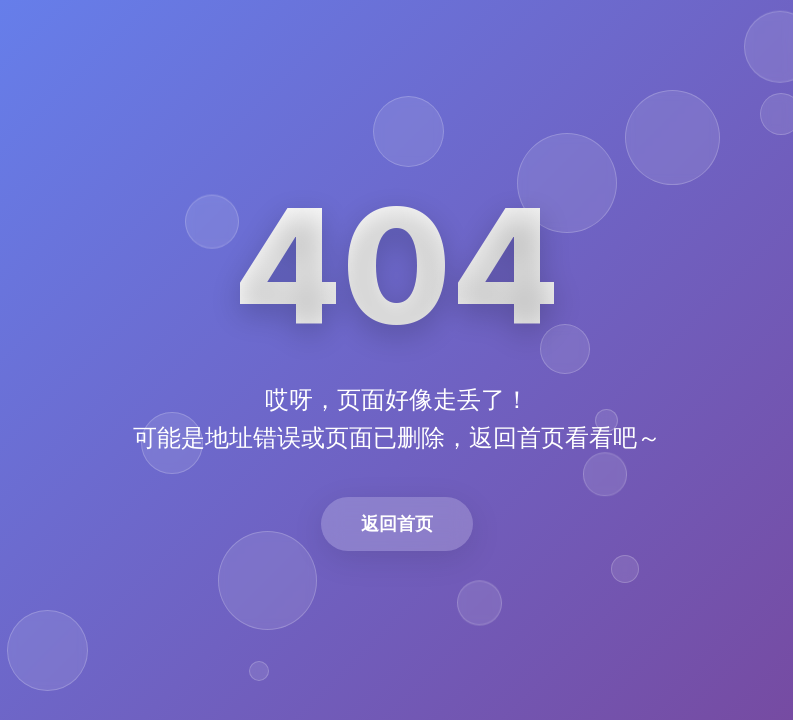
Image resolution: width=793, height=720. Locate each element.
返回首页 (397, 523)
